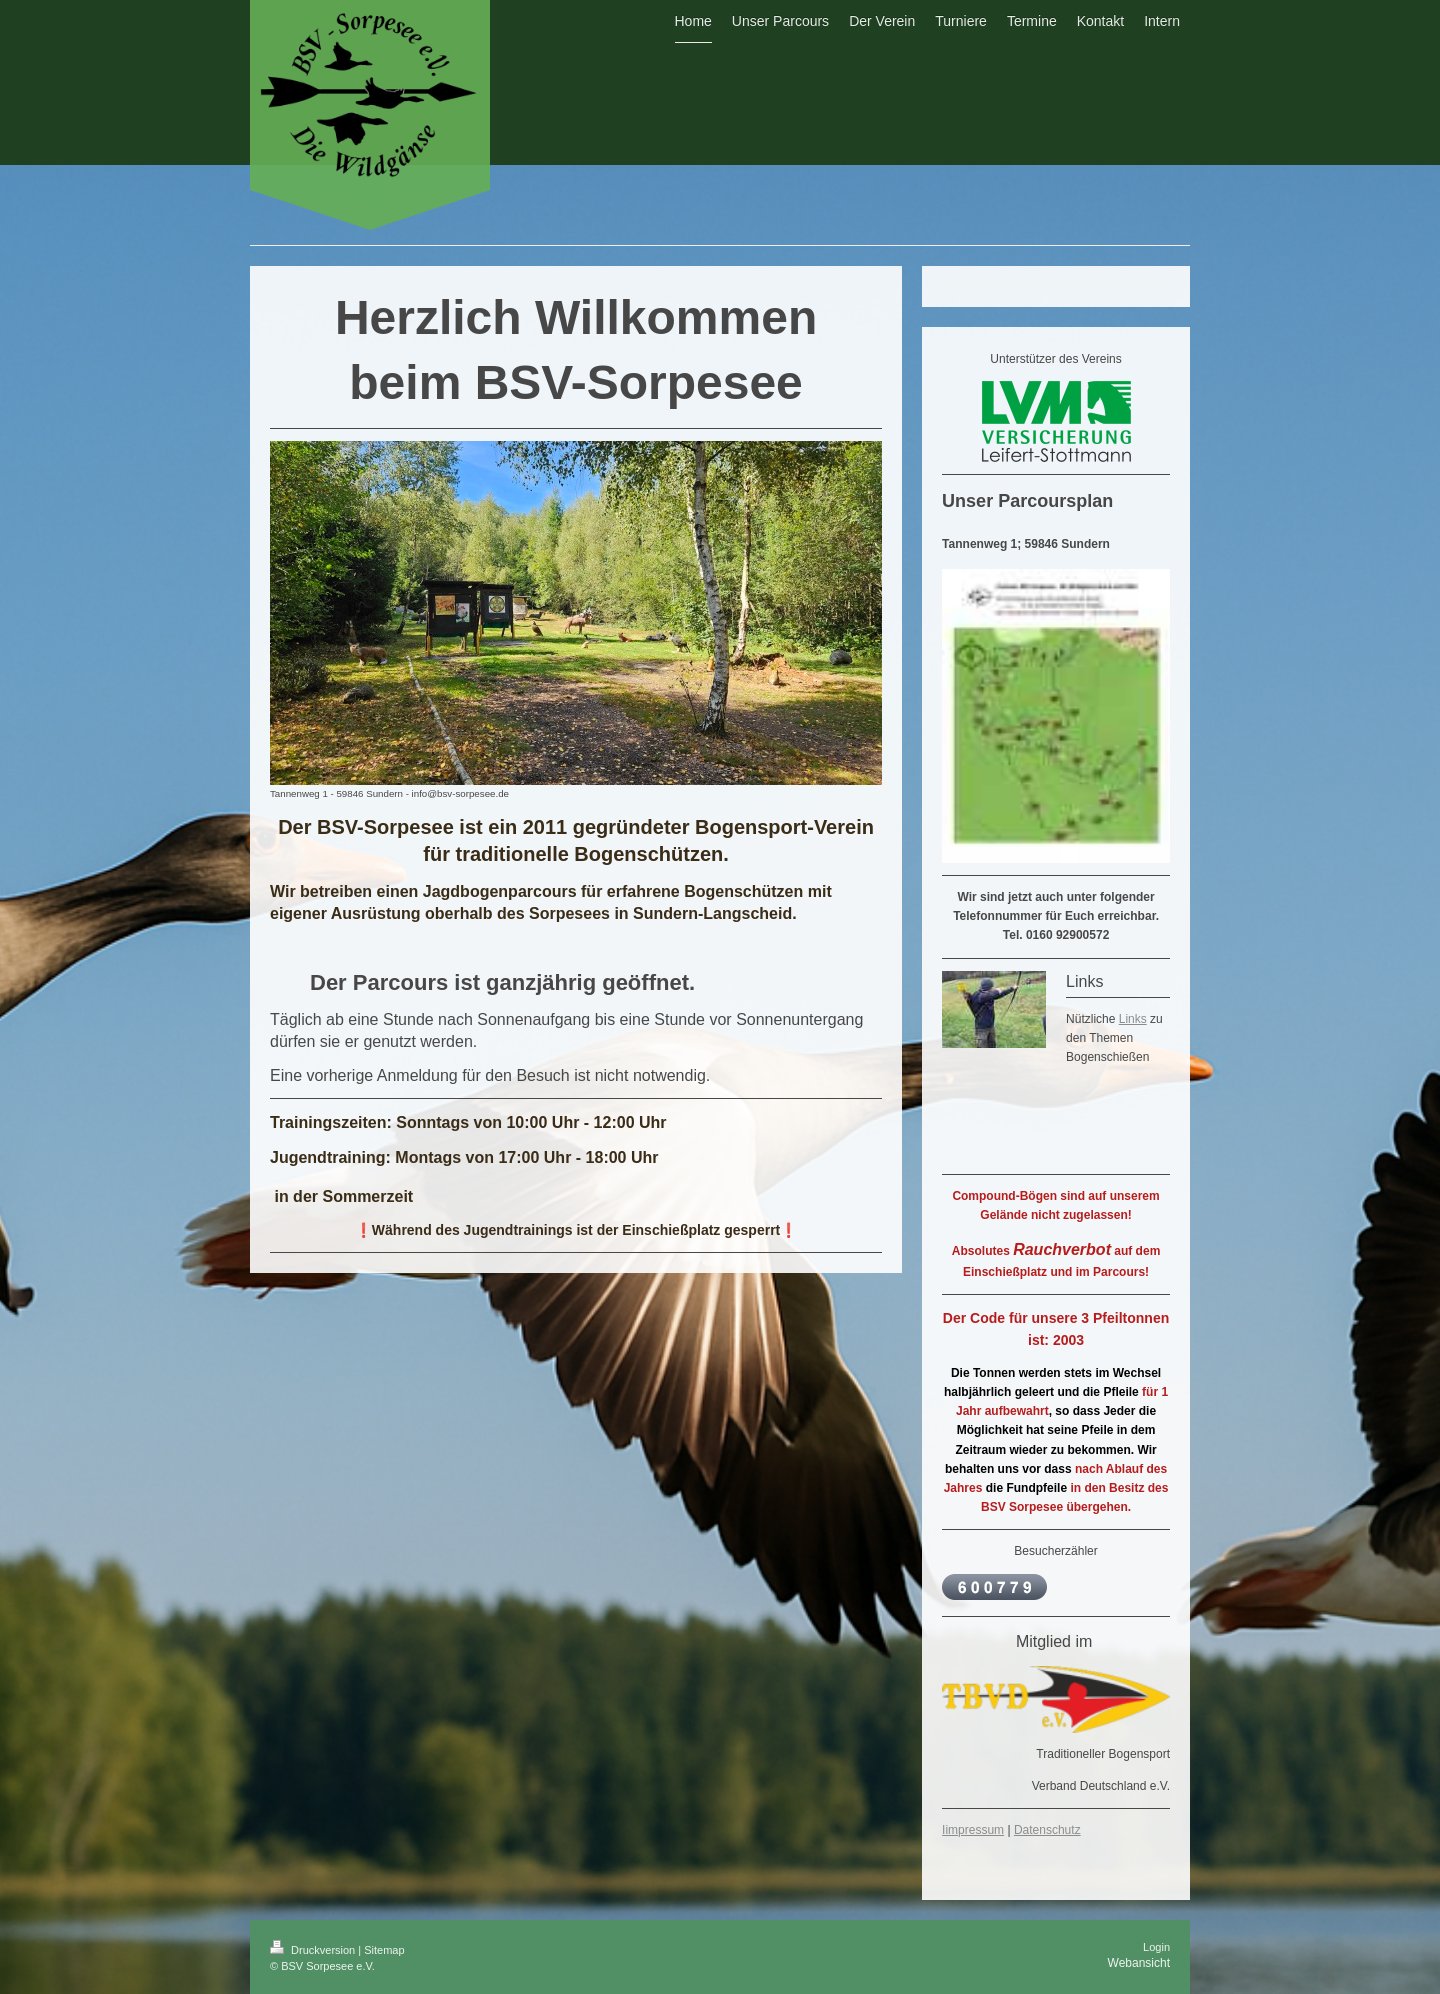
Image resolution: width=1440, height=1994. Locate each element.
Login (1156, 1947)
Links (1133, 1019)
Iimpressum (973, 1830)
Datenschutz (1047, 1830)
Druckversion (314, 1950)
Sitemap (384, 1950)
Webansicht (1139, 1963)
